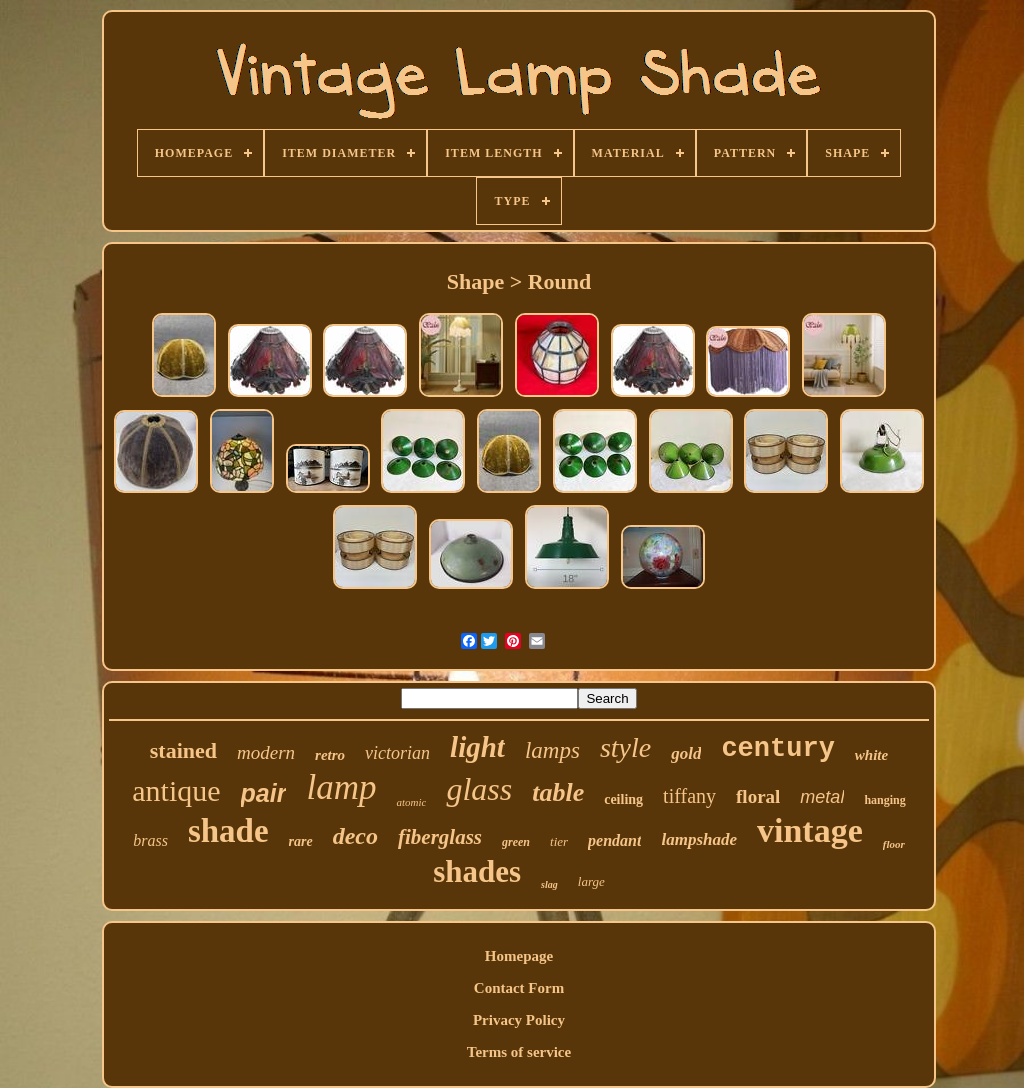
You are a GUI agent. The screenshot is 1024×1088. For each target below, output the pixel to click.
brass (150, 840)
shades (477, 871)
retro (330, 755)
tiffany (689, 796)
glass (479, 789)
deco (355, 836)
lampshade (699, 839)
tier (559, 841)
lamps (552, 750)
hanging (884, 800)
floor (894, 844)
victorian (397, 753)
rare (301, 841)
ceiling (623, 799)
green (516, 842)
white (871, 755)
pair (264, 793)
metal (822, 797)
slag (549, 884)
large (591, 881)
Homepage (519, 956)
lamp (341, 787)
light (477, 747)
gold (686, 753)
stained (183, 750)
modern (266, 752)
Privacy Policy (519, 1020)
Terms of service (519, 1052)
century (777, 749)
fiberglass (440, 837)
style (625, 747)
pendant (614, 840)
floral (758, 796)
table (558, 792)
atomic (411, 802)
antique (176, 790)
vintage (810, 830)
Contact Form (519, 988)
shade (228, 831)
